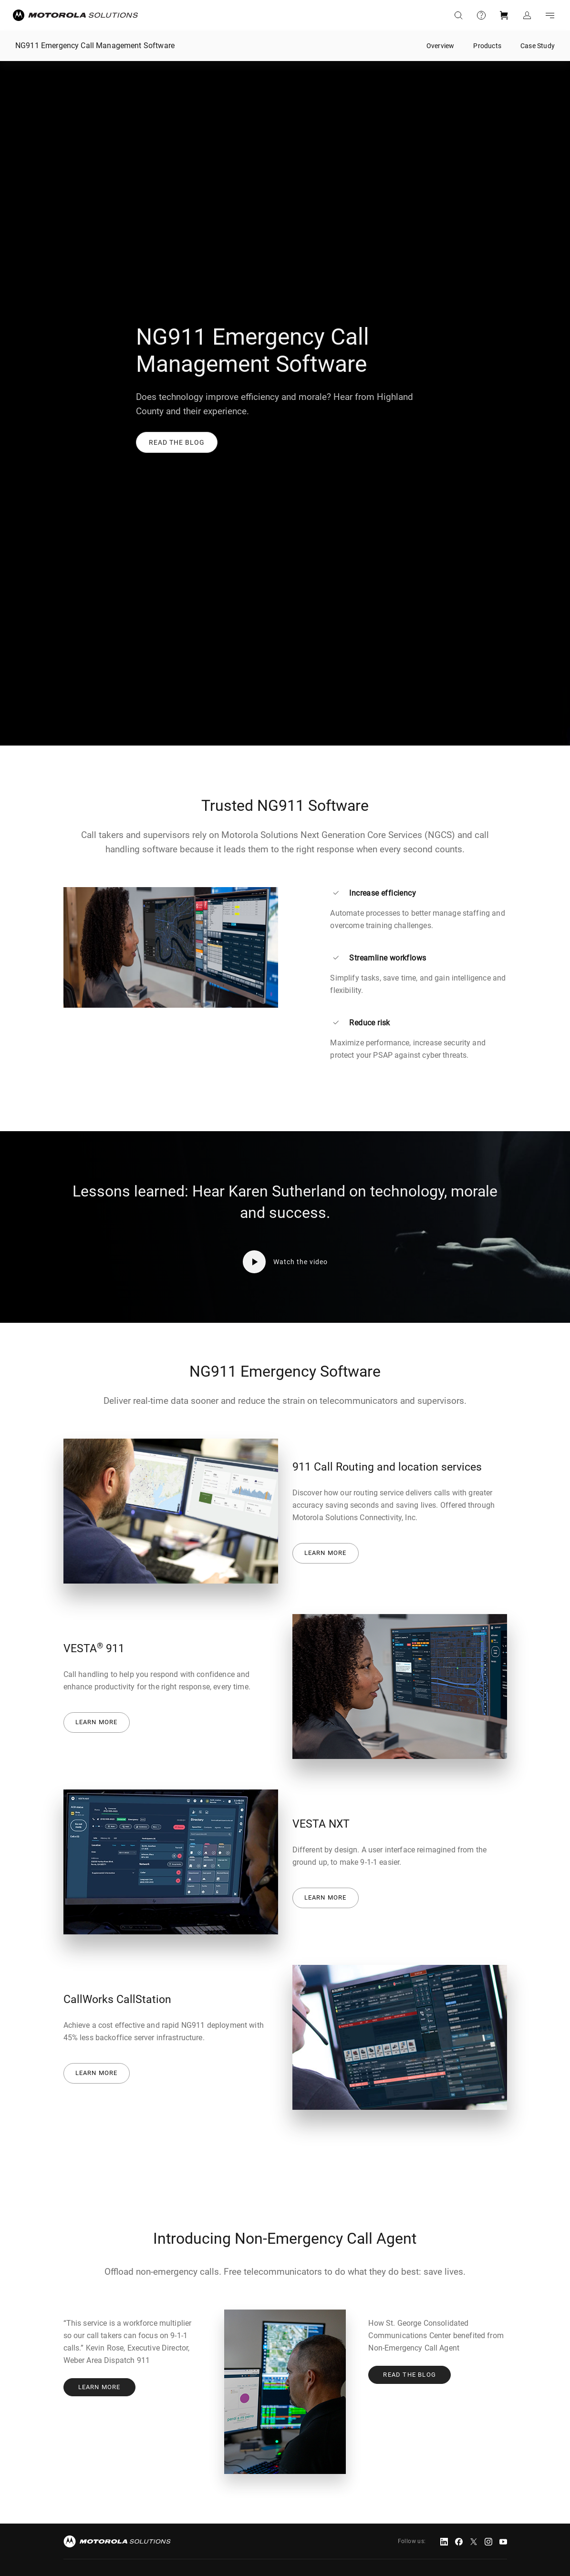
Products (487, 46)
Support (481, 15)
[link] (177, 441)
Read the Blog (409, 2374)
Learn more (325, 1552)
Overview (440, 46)
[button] (177, 442)
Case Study (537, 46)
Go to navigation (550, 15)
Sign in (527, 15)
